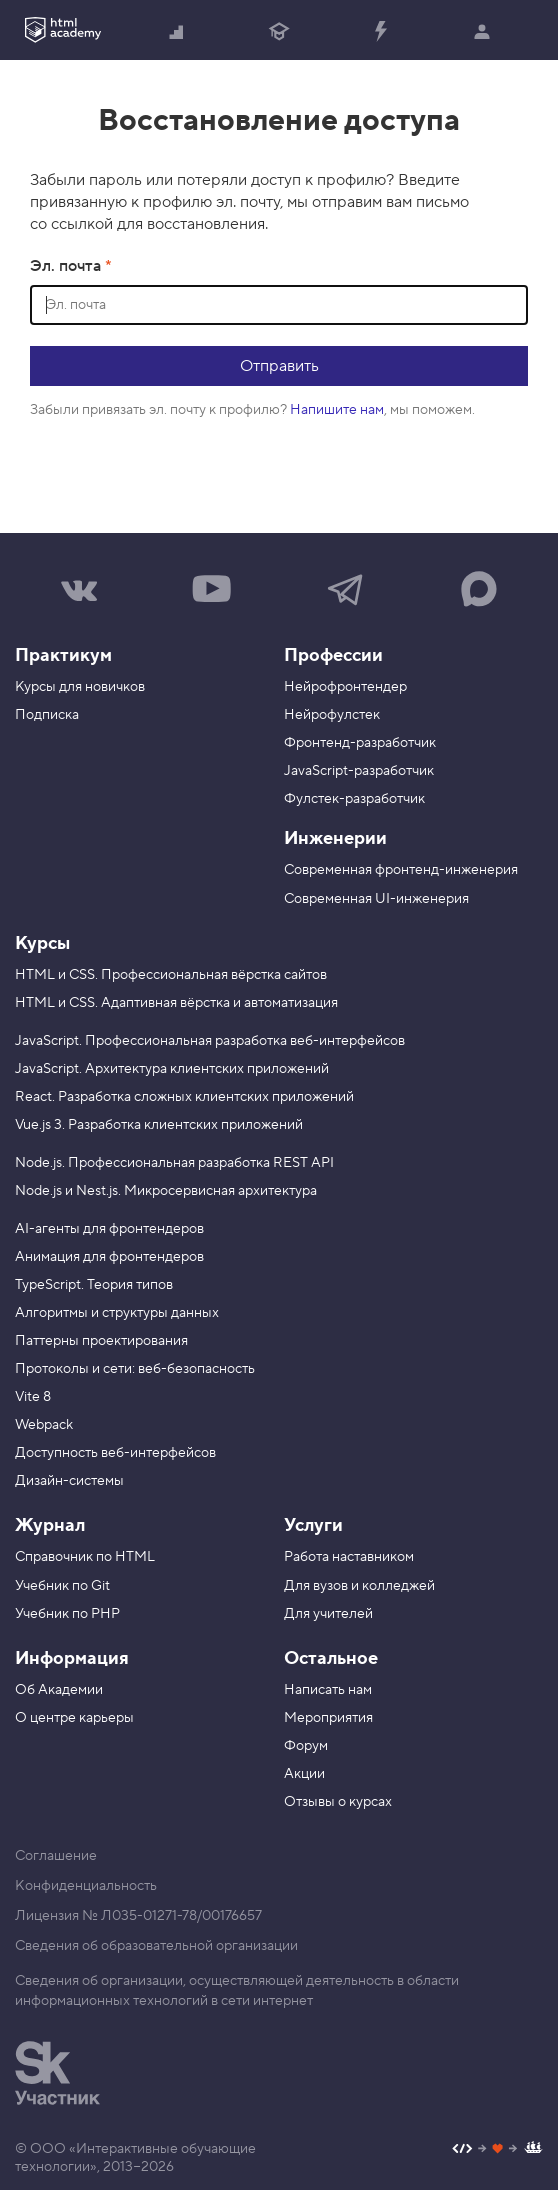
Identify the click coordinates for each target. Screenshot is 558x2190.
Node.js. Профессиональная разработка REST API (174, 1163)
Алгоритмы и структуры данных (117, 1313)
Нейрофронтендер (345, 687)
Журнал (50, 1525)
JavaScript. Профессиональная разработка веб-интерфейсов (210, 1041)
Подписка (47, 715)
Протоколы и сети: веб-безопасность (135, 1369)
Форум (306, 1746)
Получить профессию (279, 33)
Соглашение (56, 1856)
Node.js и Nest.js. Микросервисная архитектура (166, 1191)
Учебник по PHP (67, 1614)
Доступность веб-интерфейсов (115, 1453)
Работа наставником (349, 1557)
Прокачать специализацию (380, 33)
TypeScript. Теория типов (94, 1285)
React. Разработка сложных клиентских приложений (184, 1097)
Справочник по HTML (85, 1557)
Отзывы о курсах (338, 1802)
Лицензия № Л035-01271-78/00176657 (138, 1916)
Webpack (44, 1425)
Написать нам (328, 1690)
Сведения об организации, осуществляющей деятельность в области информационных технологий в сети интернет (237, 1991)
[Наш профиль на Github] (497, 2150)
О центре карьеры (74, 1718)
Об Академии (59, 1690)
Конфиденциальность (86, 1886)
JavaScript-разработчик (359, 771)
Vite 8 (33, 1397)
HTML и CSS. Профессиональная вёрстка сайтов (171, 975)
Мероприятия (328, 1718)
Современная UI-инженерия (376, 899)
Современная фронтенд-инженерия (401, 870)
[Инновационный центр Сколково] (57, 2073)
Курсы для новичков (80, 687)
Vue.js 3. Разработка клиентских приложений (159, 1125)
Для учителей (328, 1614)
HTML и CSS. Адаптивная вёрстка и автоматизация (176, 1003)
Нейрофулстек (332, 715)
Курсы (42, 943)
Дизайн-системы (69, 1481)
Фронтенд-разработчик (360, 743)
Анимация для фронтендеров (109, 1257)
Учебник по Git (62, 1586)
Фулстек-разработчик (354, 799)
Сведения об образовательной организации (156, 1946)
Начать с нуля (177, 33)
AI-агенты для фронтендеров (109, 1229)
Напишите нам (337, 410)
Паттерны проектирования (101, 1341)
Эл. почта (67, 266)
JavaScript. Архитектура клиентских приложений (172, 1069)
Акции (304, 1774)
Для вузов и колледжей (359, 1586)
